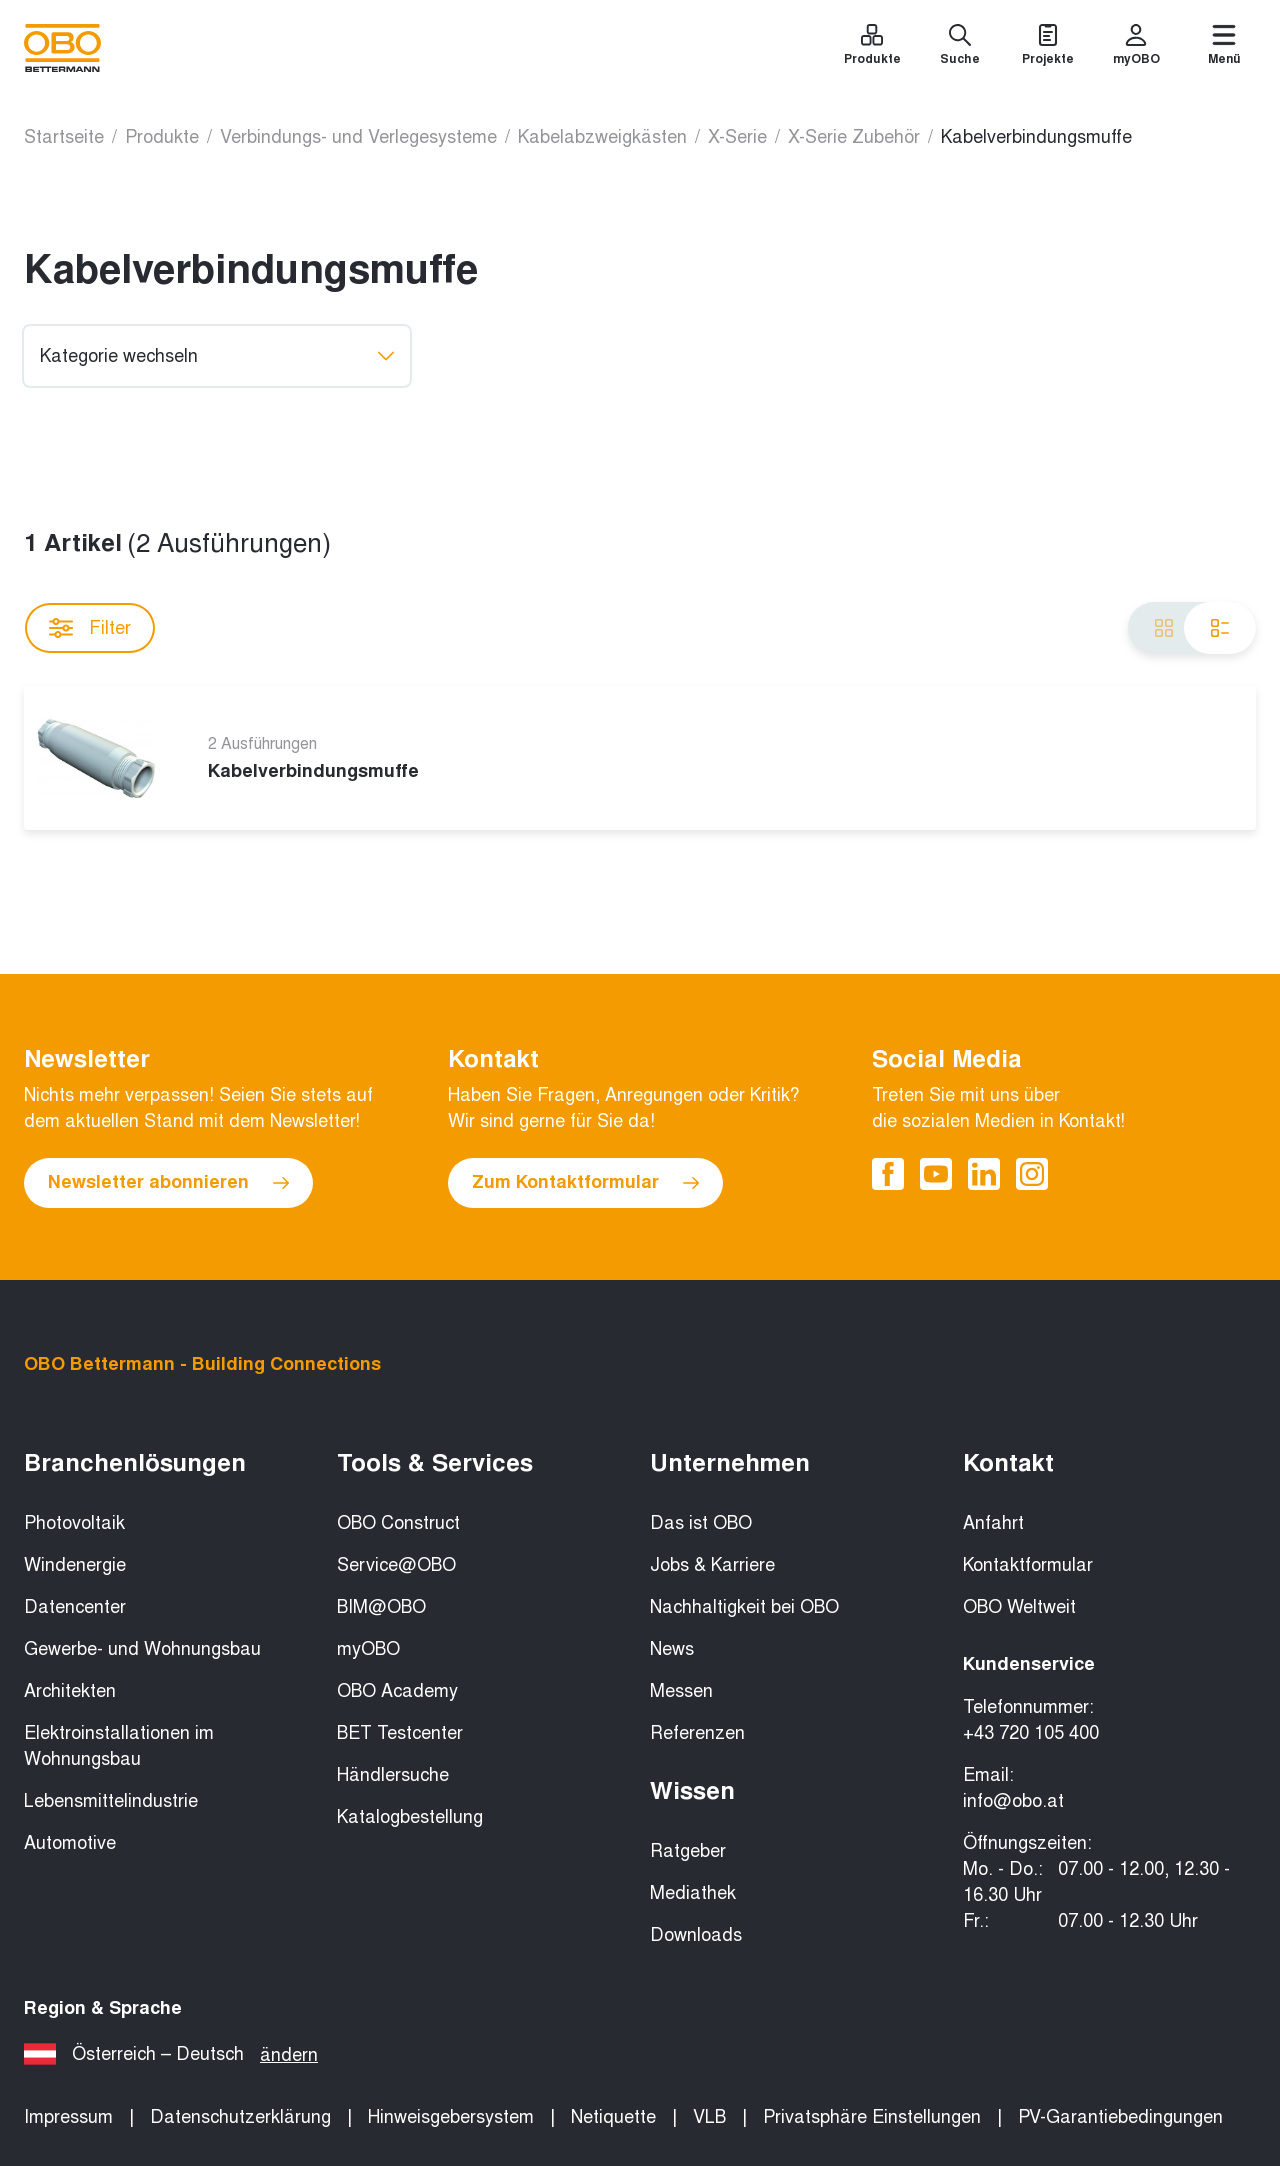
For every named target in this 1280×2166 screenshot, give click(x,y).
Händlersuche (393, 1775)
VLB (709, 2117)
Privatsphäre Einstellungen (872, 2117)
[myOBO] (1136, 48)
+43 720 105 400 (1031, 1733)
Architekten (70, 1691)
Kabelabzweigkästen (602, 137)
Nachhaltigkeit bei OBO (744, 1607)
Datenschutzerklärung (240, 2117)
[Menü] (1224, 48)
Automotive (70, 1843)
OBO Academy (397, 1691)
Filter (90, 628)
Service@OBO (396, 1565)
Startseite (64, 137)
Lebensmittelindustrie (111, 1801)
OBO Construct (398, 1523)
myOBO (368, 1649)
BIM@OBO (381, 1607)
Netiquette (613, 2117)
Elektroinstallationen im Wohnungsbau (119, 1746)
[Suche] (960, 48)
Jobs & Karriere (712, 1565)
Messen (681, 1691)
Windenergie (75, 1565)
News (672, 1649)
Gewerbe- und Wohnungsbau (142, 1649)
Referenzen (697, 1733)
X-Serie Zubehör (854, 137)
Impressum (68, 2117)
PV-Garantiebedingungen (1120, 2117)
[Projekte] (1048, 48)
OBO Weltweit (1019, 1607)
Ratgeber (688, 1851)
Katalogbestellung (410, 1817)
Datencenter (75, 1607)
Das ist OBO (701, 1523)
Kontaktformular (1028, 1565)
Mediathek (693, 1893)
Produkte (162, 137)
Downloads (696, 1935)
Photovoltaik (74, 1523)
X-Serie (737, 137)
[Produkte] (872, 48)
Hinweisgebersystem (451, 2117)
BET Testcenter (400, 1733)
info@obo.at (1013, 1801)
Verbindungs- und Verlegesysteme (358, 137)
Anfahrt (993, 1523)
